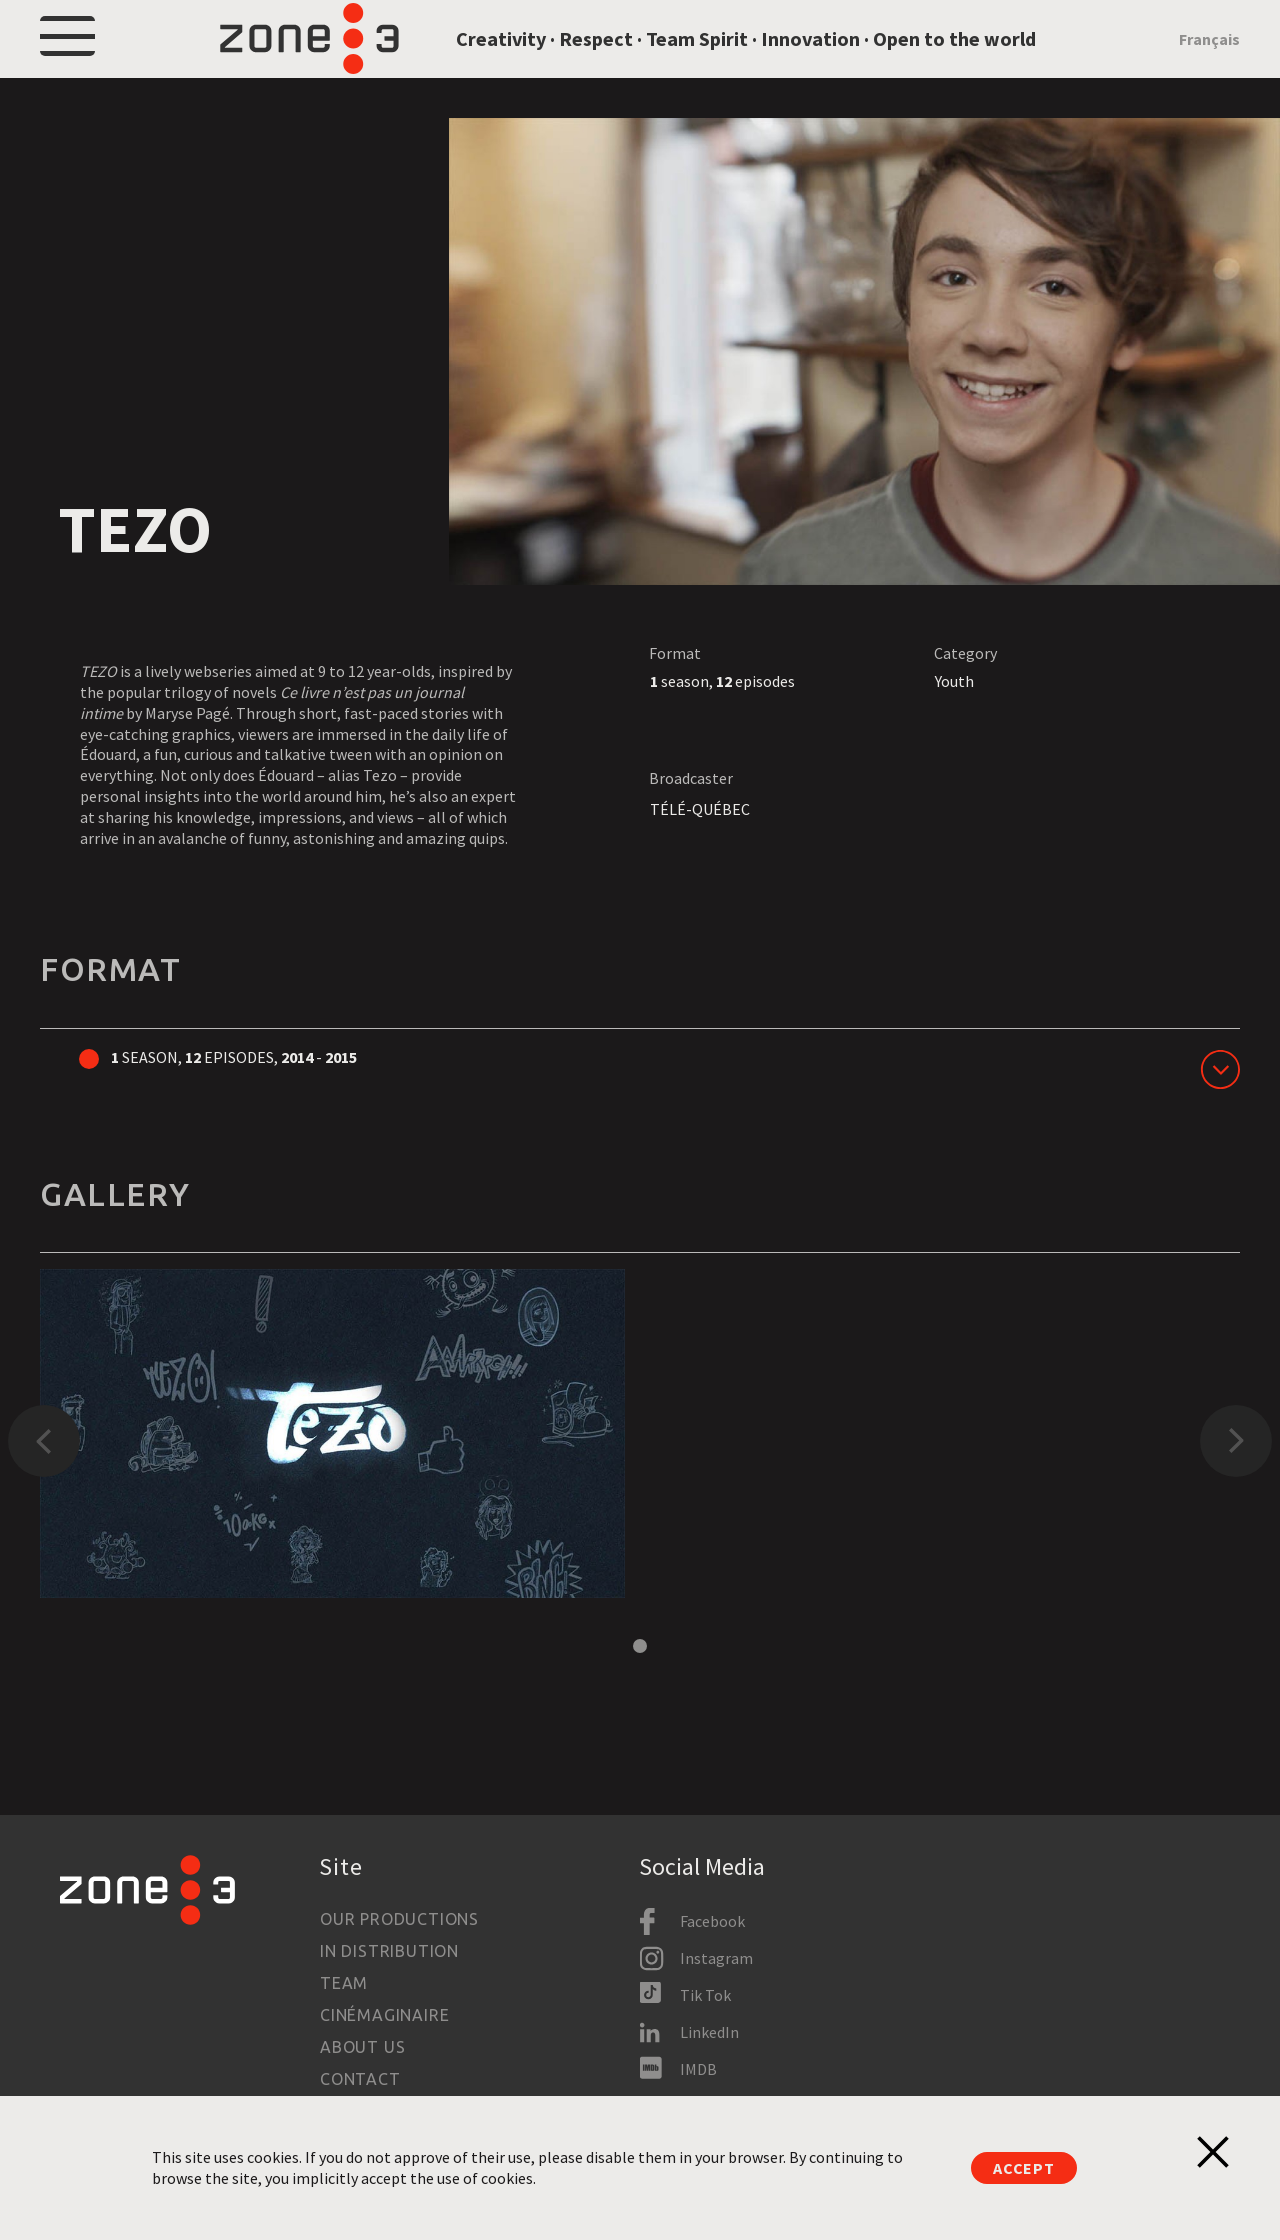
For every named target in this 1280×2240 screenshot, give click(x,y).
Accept (1024, 2168)
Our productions (399, 1919)
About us (362, 2047)
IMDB (698, 2069)
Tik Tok (705, 1995)
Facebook (712, 1921)
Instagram (716, 1958)
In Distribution (389, 1951)
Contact (360, 2079)
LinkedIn (709, 2032)
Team (344, 1983)
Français (1209, 62)
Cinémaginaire (384, 2015)
